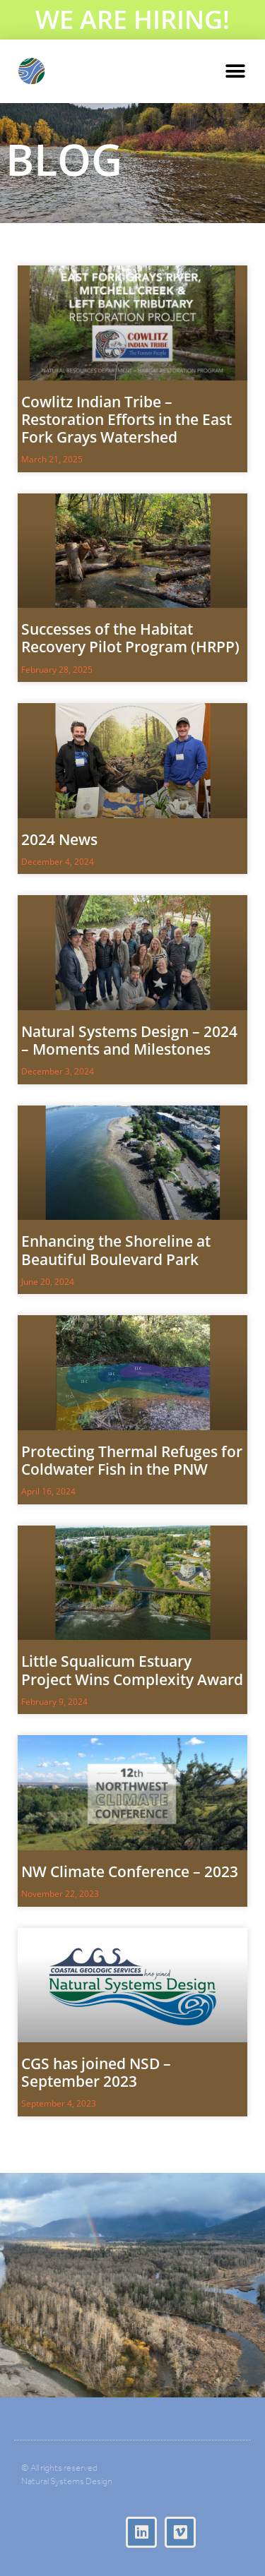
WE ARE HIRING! (132, 19)
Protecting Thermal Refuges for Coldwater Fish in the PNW (131, 1460)
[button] (235, 72)
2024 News (59, 839)
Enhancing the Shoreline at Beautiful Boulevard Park (116, 1250)
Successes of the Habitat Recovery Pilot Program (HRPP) (130, 638)
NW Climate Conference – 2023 (129, 1871)
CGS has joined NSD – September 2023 (96, 2072)
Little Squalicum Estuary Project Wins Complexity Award (132, 1670)
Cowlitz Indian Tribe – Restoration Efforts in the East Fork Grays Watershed (126, 419)
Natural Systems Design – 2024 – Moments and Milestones (129, 1040)
